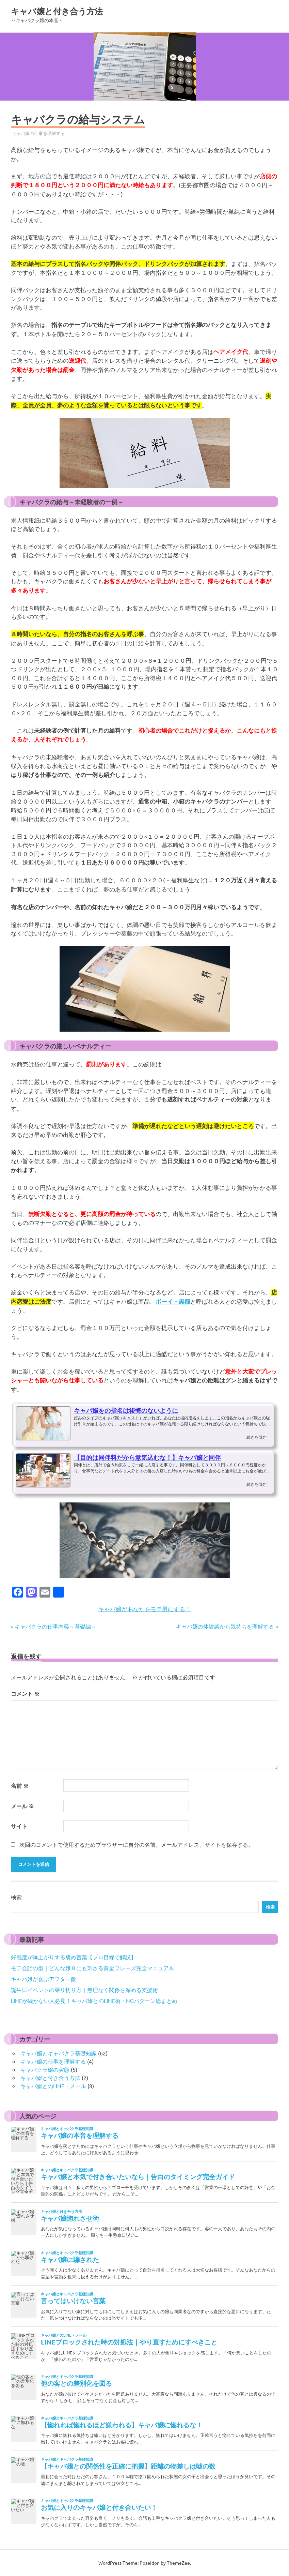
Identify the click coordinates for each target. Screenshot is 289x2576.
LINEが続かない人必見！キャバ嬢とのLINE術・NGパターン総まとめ (94, 2000)
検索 (16, 1896)
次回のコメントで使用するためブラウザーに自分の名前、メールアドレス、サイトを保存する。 (136, 1844)
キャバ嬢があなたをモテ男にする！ (144, 1608)
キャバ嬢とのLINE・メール (53, 2085)
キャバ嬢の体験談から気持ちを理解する (225, 1626)
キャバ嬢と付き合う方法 (57, 11)
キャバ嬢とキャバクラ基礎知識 (58, 2053)
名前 (20, 1785)
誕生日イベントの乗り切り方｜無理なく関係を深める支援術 (84, 1989)
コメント (25, 1693)
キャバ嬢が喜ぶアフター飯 (43, 1978)
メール (22, 1806)
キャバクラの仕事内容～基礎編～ (55, 1626)
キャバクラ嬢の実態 (44, 2069)
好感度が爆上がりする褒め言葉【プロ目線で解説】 (73, 1956)
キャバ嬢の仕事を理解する (38, 133)
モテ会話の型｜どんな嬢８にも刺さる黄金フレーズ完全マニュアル (92, 1967)
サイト (19, 1826)
